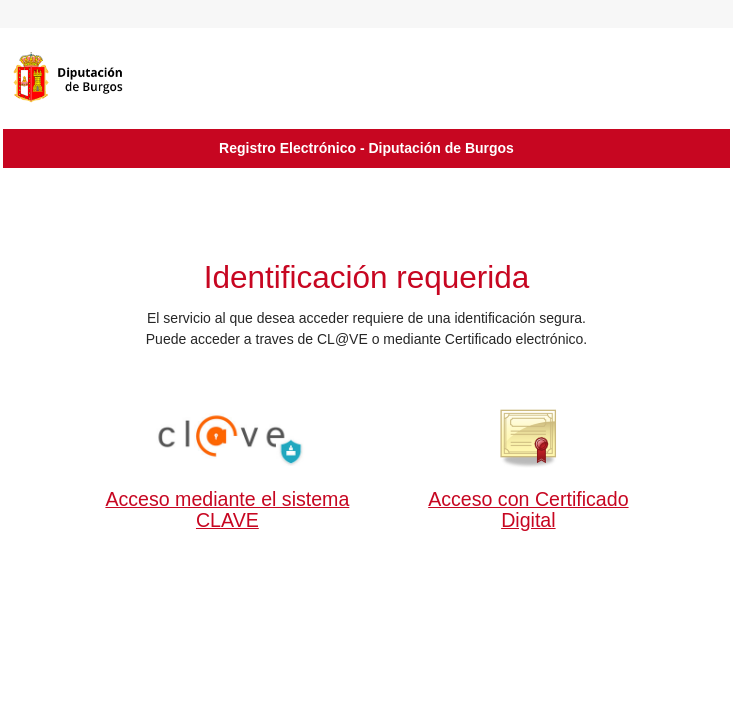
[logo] (98, 77)
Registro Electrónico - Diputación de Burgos (366, 148)
